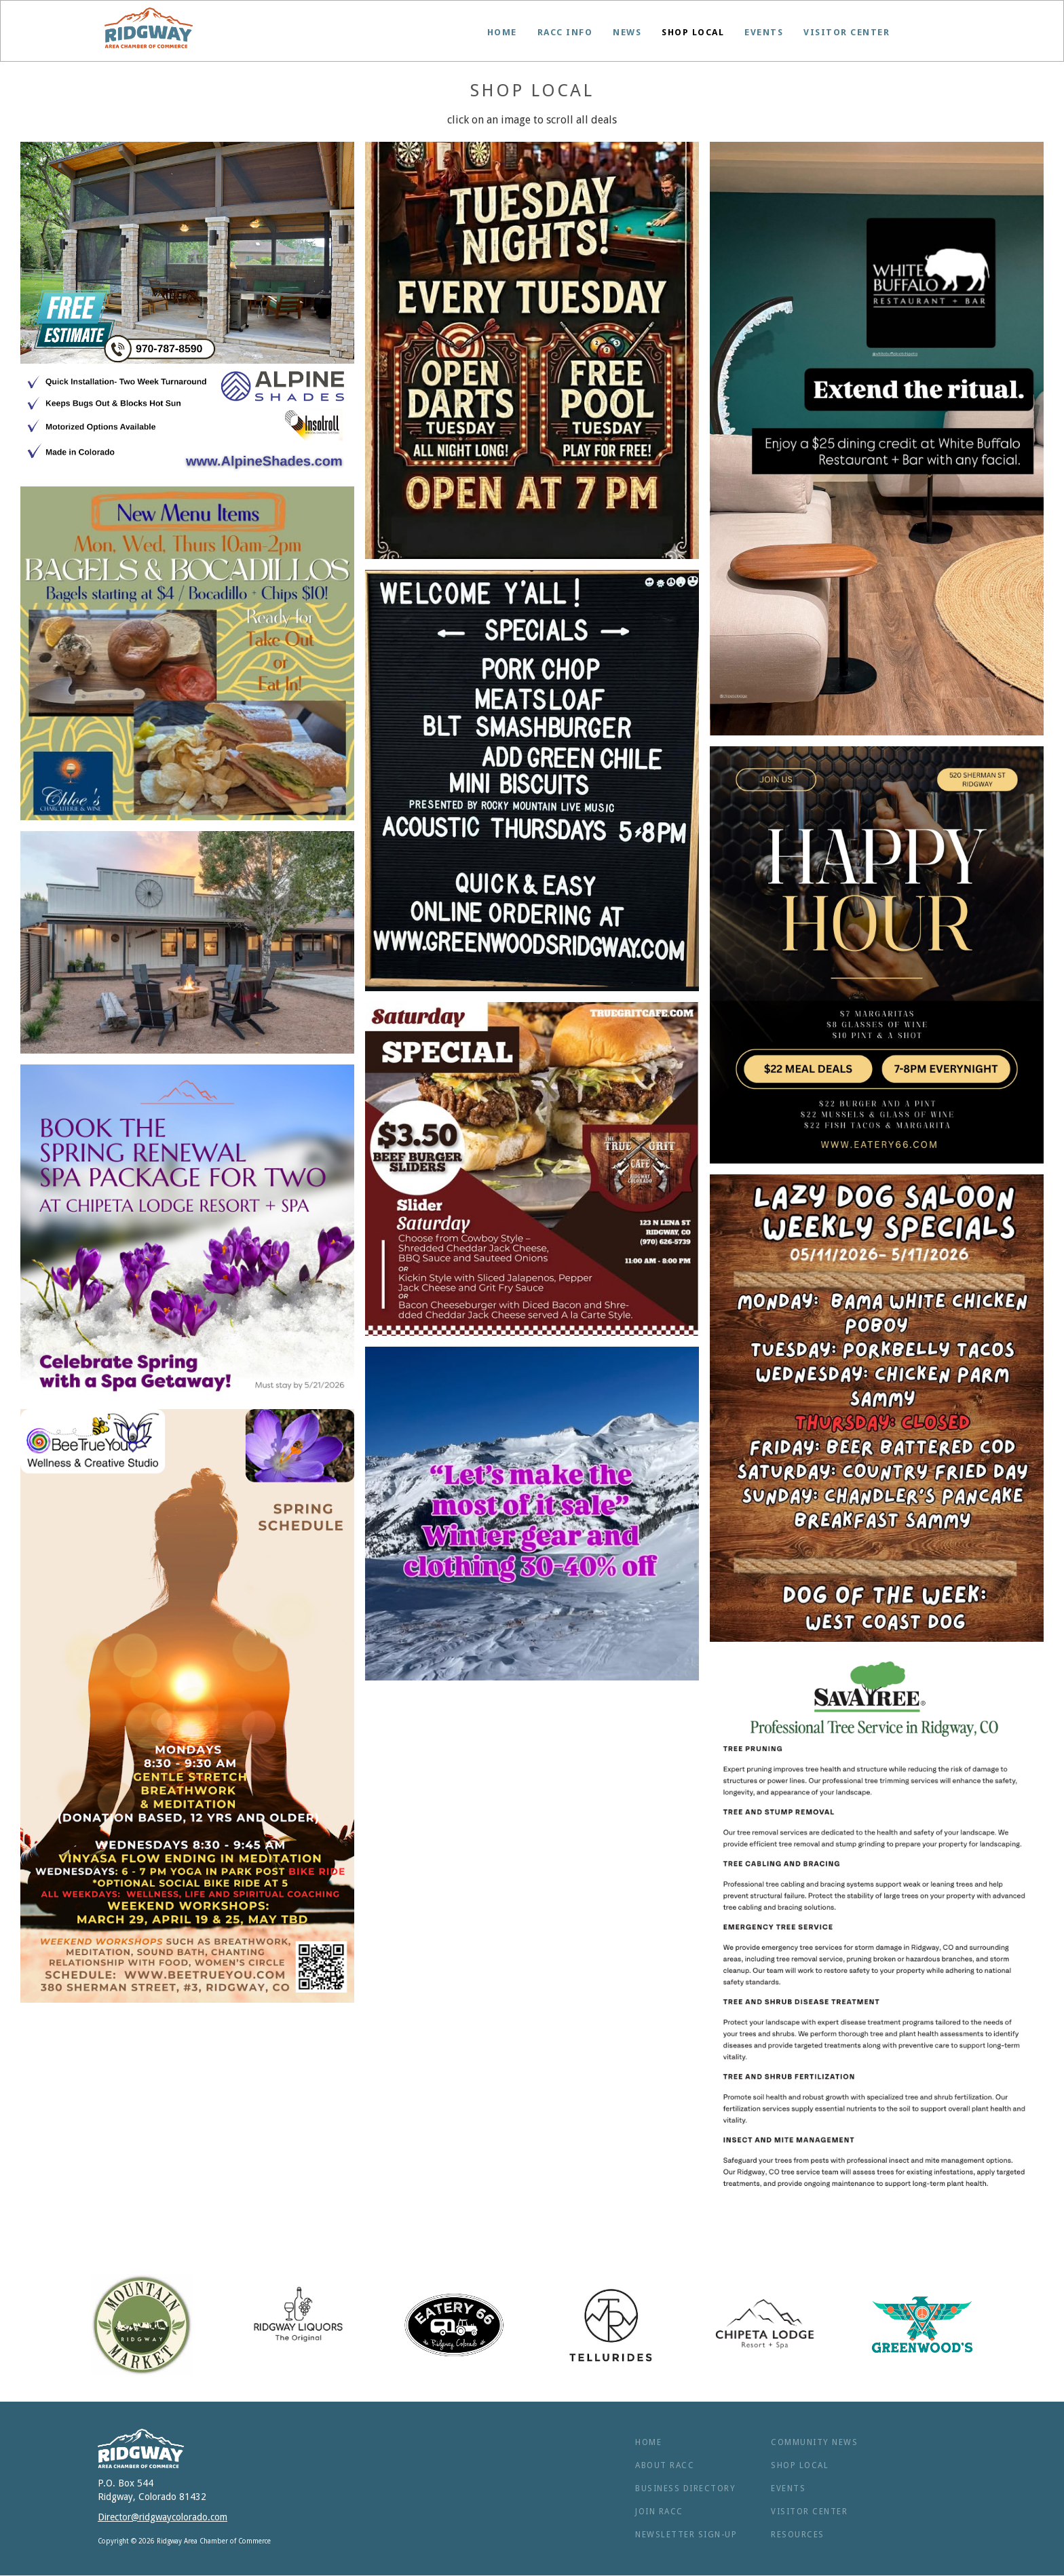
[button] (565, 32)
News (627, 32)
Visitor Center (846, 32)
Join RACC (659, 2511)
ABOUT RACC (664, 2465)
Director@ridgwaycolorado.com (162, 2517)
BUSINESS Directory (685, 2488)
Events (763, 32)
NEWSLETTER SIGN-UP (686, 2534)
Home (502, 32)
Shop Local (693, 32)
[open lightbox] (187, 309)
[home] (148, 27)
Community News (814, 2442)
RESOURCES (797, 2534)
